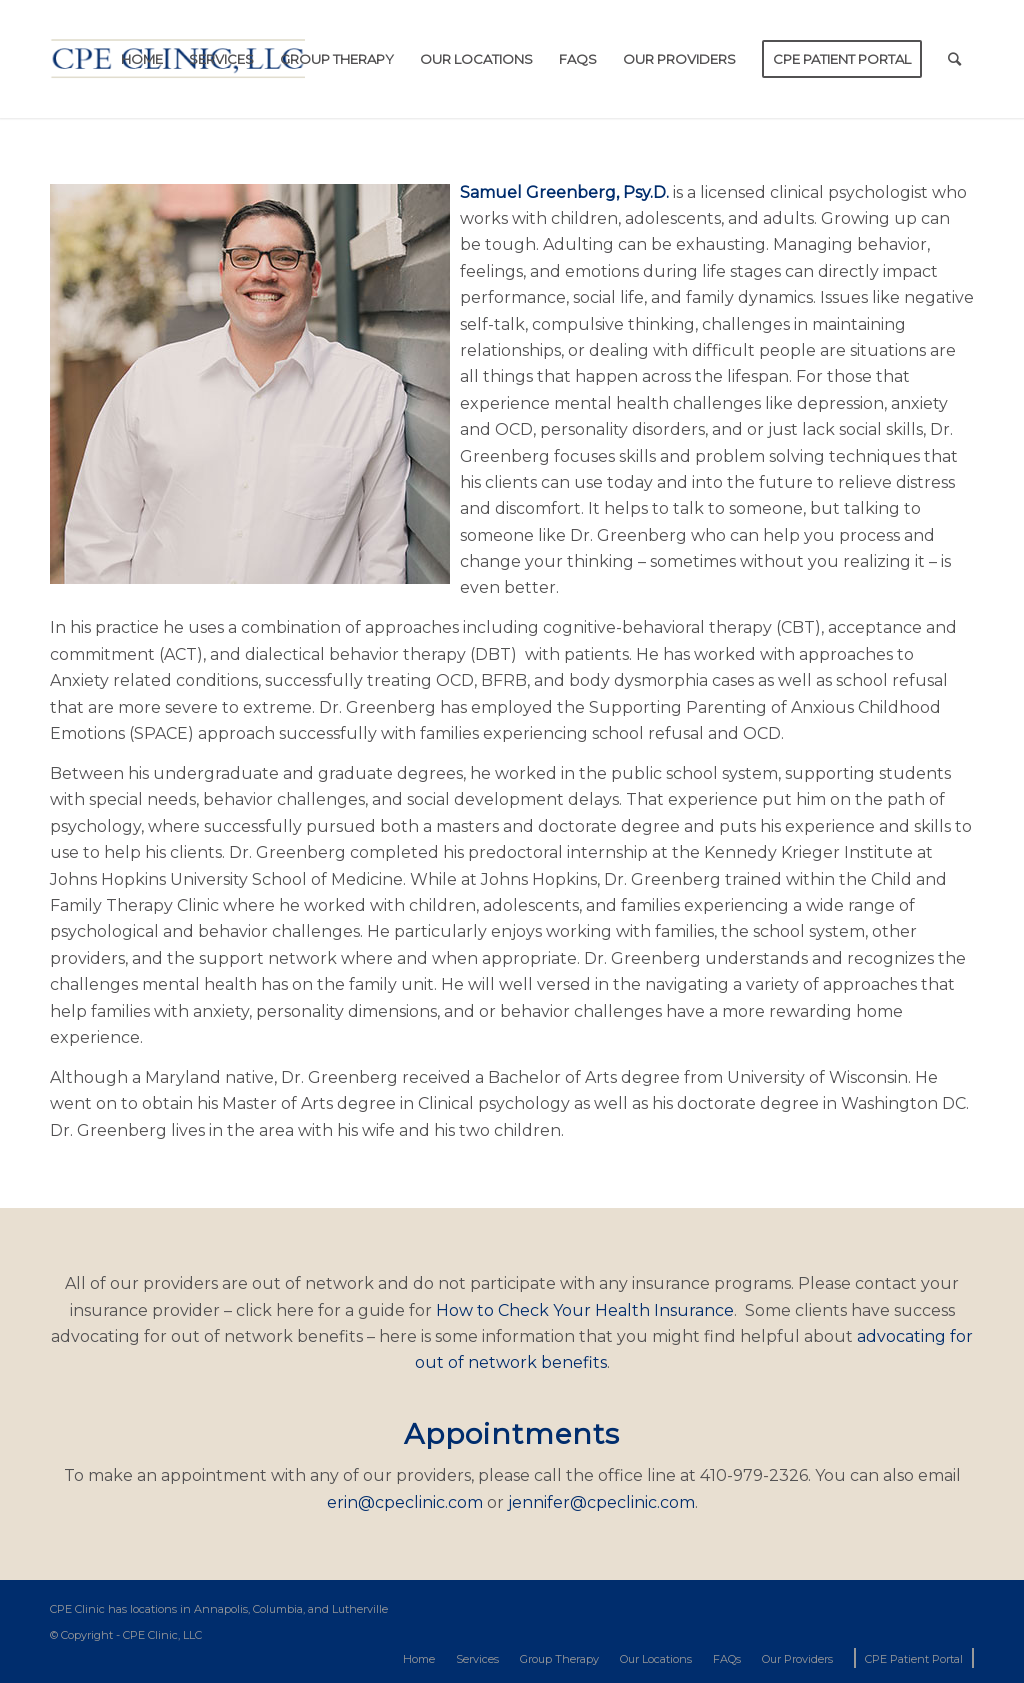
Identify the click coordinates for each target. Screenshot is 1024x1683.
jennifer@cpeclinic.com (601, 1502)
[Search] (954, 59)
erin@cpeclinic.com (405, 1502)
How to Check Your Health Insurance (585, 1310)
